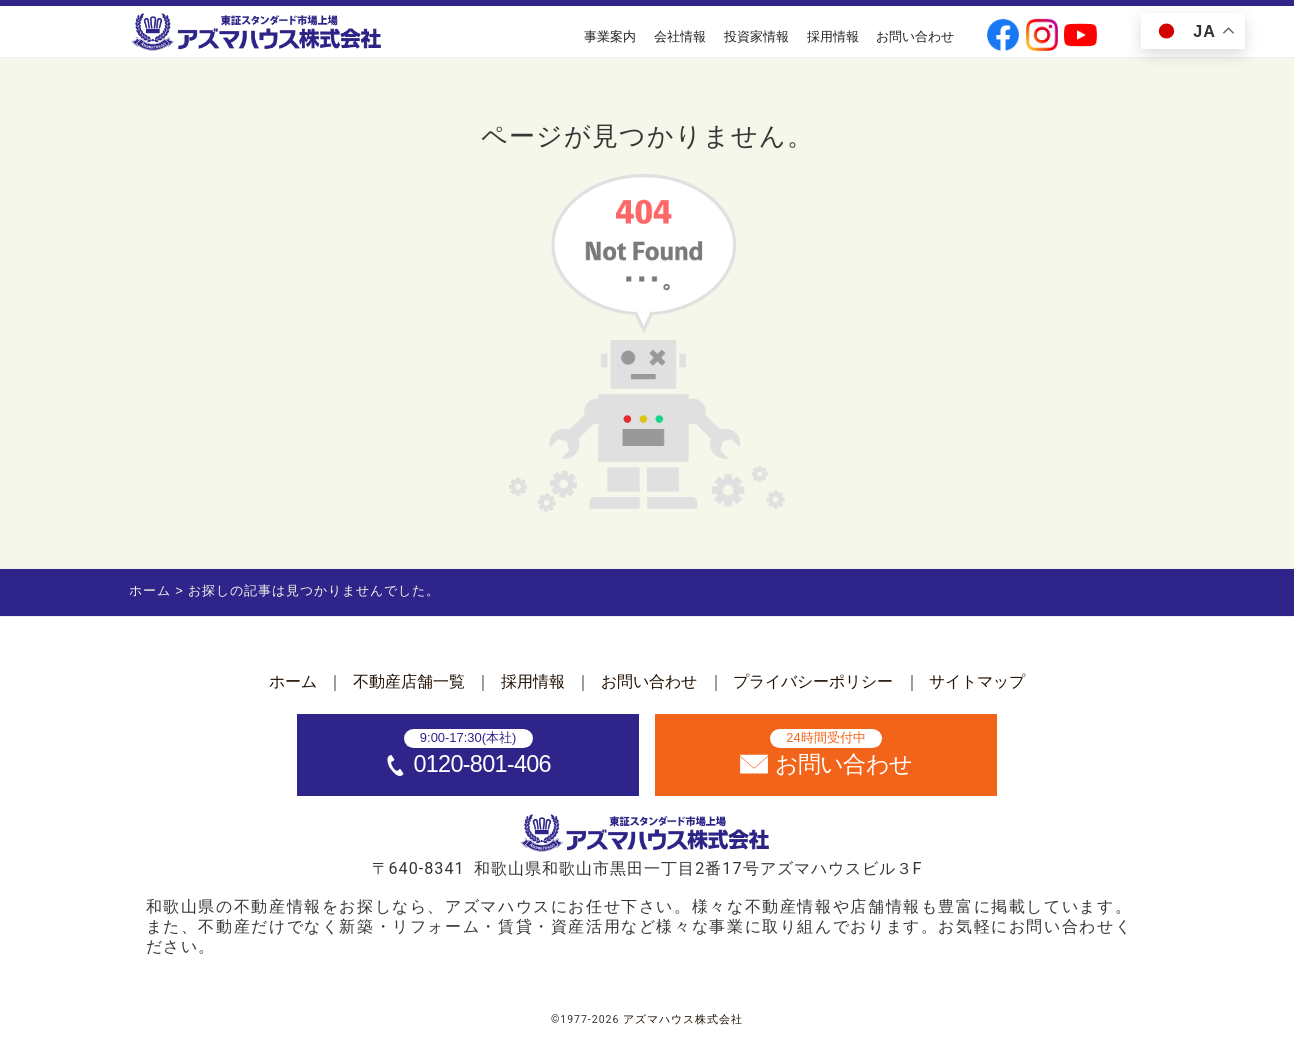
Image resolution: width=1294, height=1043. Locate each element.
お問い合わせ (915, 36)
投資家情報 (756, 36)
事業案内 (610, 36)
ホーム (293, 681)
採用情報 (833, 36)
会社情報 (680, 36)
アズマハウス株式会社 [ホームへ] (683, 1019)
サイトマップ (977, 681)
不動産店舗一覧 (409, 681)
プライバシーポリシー (813, 681)
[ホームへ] (258, 33)
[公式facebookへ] (1003, 37)
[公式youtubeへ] (1080, 37)
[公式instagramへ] (1042, 37)
